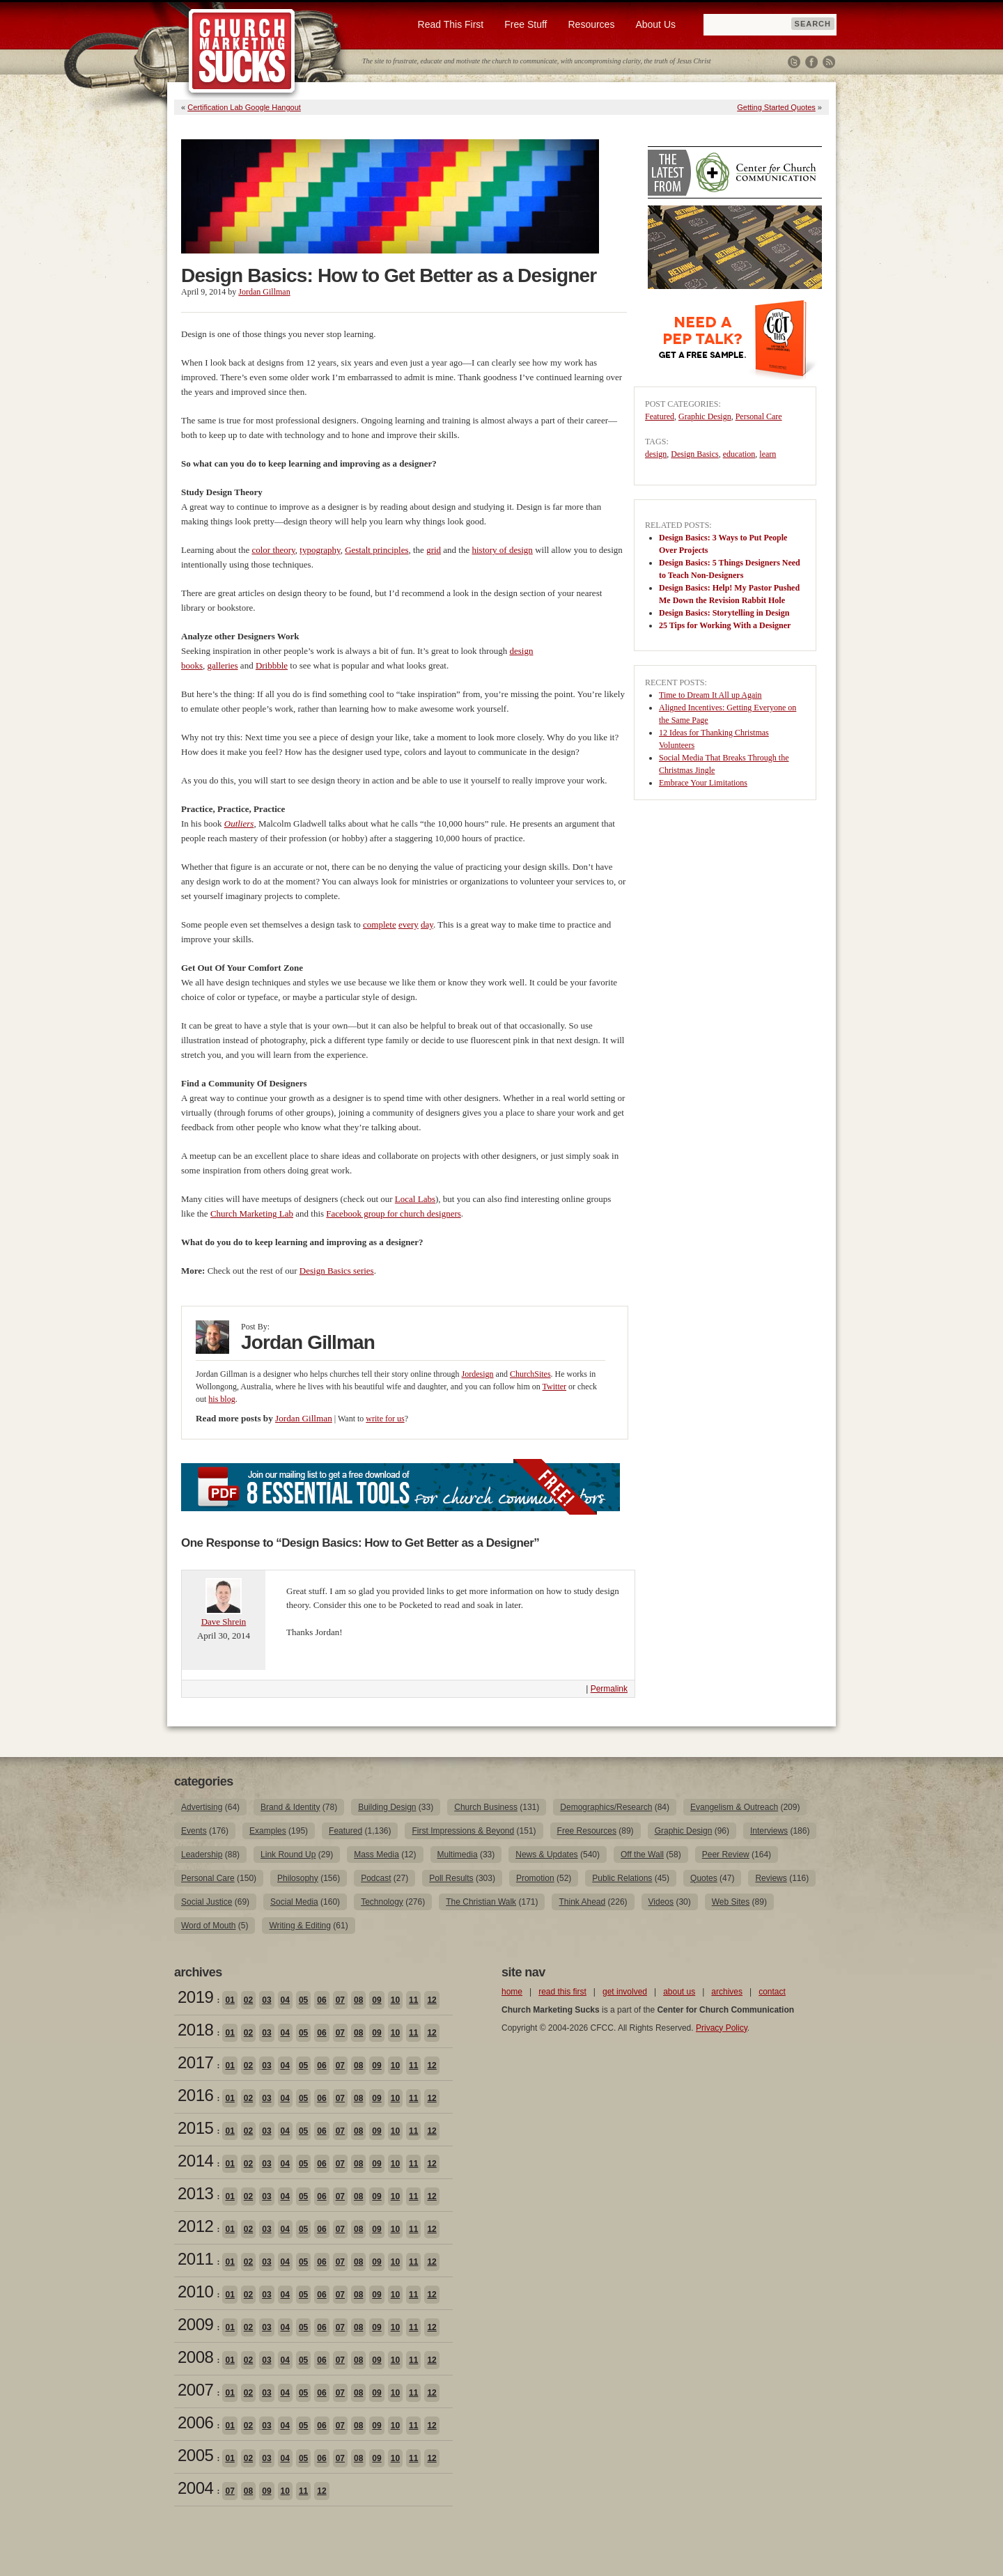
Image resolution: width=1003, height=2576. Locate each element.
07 (340, 2000)
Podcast (376, 1878)
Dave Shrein (224, 1621)
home (512, 1992)
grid (433, 550)
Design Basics (694, 454)
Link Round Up (288, 1854)
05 (303, 2000)
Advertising (201, 1807)
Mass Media (376, 1854)
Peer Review (725, 1854)
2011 (195, 2258)
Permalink (609, 1689)
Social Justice (206, 1902)
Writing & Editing (299, 1925)
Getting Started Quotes (776, 107)
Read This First (451, 24)
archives (726, 1992)
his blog (221, 1399)
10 (395, 2000)
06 (321, 2000)
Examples (267, 1831)
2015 (195, 2127)
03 (266, 2000)
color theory (273, 550)
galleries (223, 665)
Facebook (811, 62)
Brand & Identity (290, 1807)
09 (376, 2000)
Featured (659, 416)
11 (413, 2000)
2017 (195, 2062)
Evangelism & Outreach (734, 1807)
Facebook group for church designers (393, 1213)
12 (431, 2000)
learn (767, 454)
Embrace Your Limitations (703, 783)
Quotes (703, 1878)
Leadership (201, 1854)
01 (229, 2000)
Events (194, 1831)
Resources (591, 24)
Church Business (486, 1807)
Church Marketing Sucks (242, 51)
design (656, 454)
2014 (195, 2160)
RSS (829, 62)
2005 (195, 2455)
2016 (195, 2095)
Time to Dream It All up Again (710, 695)
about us (679, 1992)
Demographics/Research (606, 1807)
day (427, 924)
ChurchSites (530, 1374)
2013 (195, 2193)
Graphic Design (704, 416)
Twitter (794, 62)
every (408, 924)
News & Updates (546, 1854)
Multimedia (457, 1854)
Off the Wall (642, 1854)
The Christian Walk (481, 1902)
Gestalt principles (376, 550)
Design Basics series (337, 1270)
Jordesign (478, 1374)
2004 (195, 2488)
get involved (624, 1992)
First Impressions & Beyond (463, 1831)
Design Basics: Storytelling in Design (724, 613)
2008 (195, 2357)
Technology (382, 1902)
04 (285, 2000)
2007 (195, 2389)
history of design (502, 550)
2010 (195, 2291)
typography (320, 550)
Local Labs (415, 1199)
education (739, 454)
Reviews (770, 1878)
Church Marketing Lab (251, 1213)
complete (379, 924)
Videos (661, 1902)
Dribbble (272, 665)
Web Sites (730, 1902)
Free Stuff (525, 24)
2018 (195, 2029)
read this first (562, 1992)
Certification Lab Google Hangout (244, 107)
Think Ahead (582, 1902)
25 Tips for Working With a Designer (725, 625)
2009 (195, 2324)
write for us (385, 1418)
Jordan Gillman (264, 292)
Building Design (387, 1807)
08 (358, 2000)
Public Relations (622, 1878)
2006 (195, 2422)
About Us (655, 24)
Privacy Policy (721, 2028)
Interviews (769, 1831)
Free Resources (586, 1831)
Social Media (294, 1902)
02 (248, 2000)
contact (772, 1992)
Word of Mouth (208, 1925)
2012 (195, 2226)
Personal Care (759, 416)
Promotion (535, 1878)
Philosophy (297, 1878)
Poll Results (451, 1878)
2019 (195, 1997)
